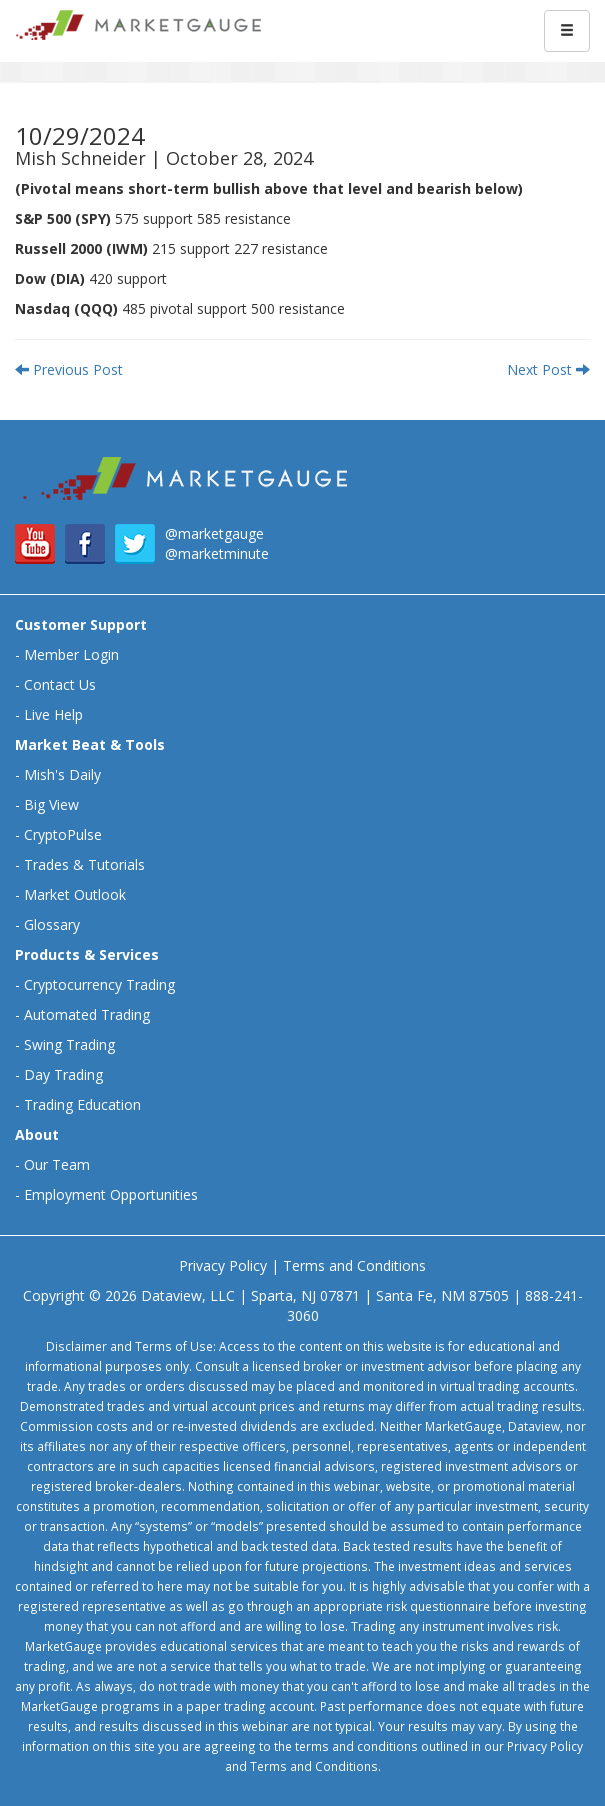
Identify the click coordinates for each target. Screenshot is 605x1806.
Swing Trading (69, 1044)
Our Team (57, 1164)
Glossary (52, 924)
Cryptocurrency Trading (99, 984)
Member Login (71, 654)
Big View (51, 804)
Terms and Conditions (354, 1265)
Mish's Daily (62, 774)
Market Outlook (75, 894)
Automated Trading (87, 1014)
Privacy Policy (223, 1265)
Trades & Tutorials (84, 864)
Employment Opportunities (111, 1194)
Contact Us (60, 684)
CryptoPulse (63, 834)
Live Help (53, 714)
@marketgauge (214, 533)
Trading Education (82, 1104)
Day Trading (63, 1074)
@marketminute (217, 553)
